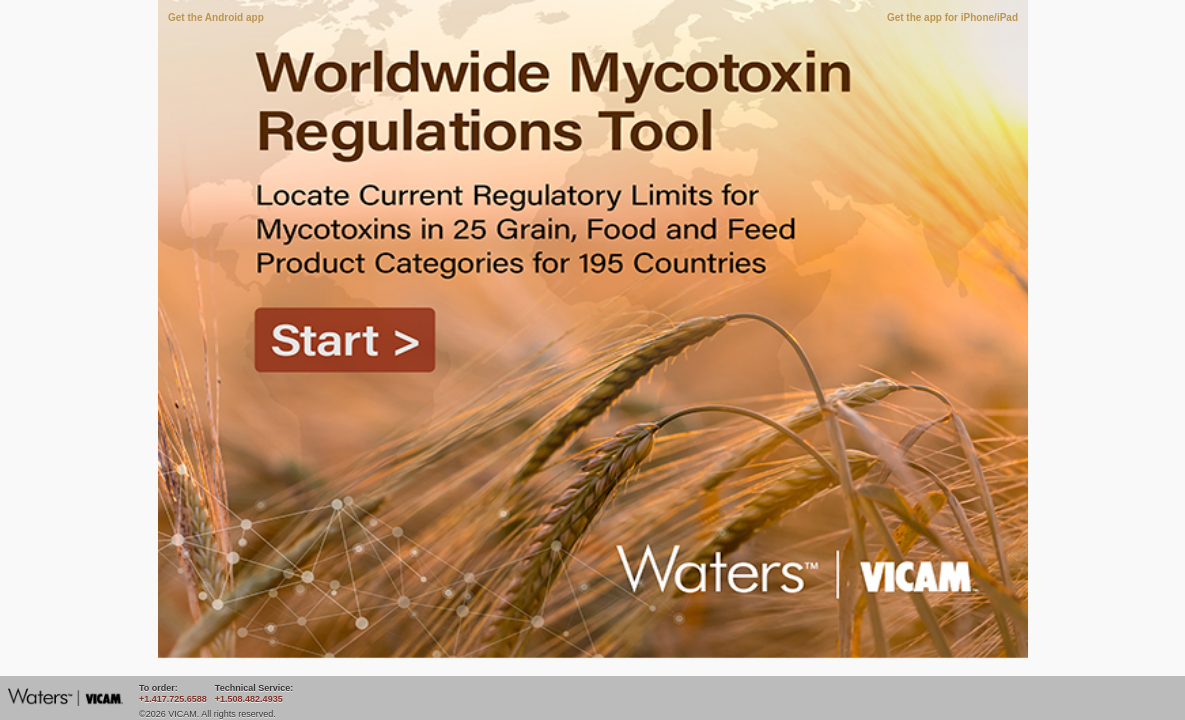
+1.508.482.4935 (249, 699)
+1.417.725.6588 (173, 699)
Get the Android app (216, 17)
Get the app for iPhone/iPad (952, 17)
